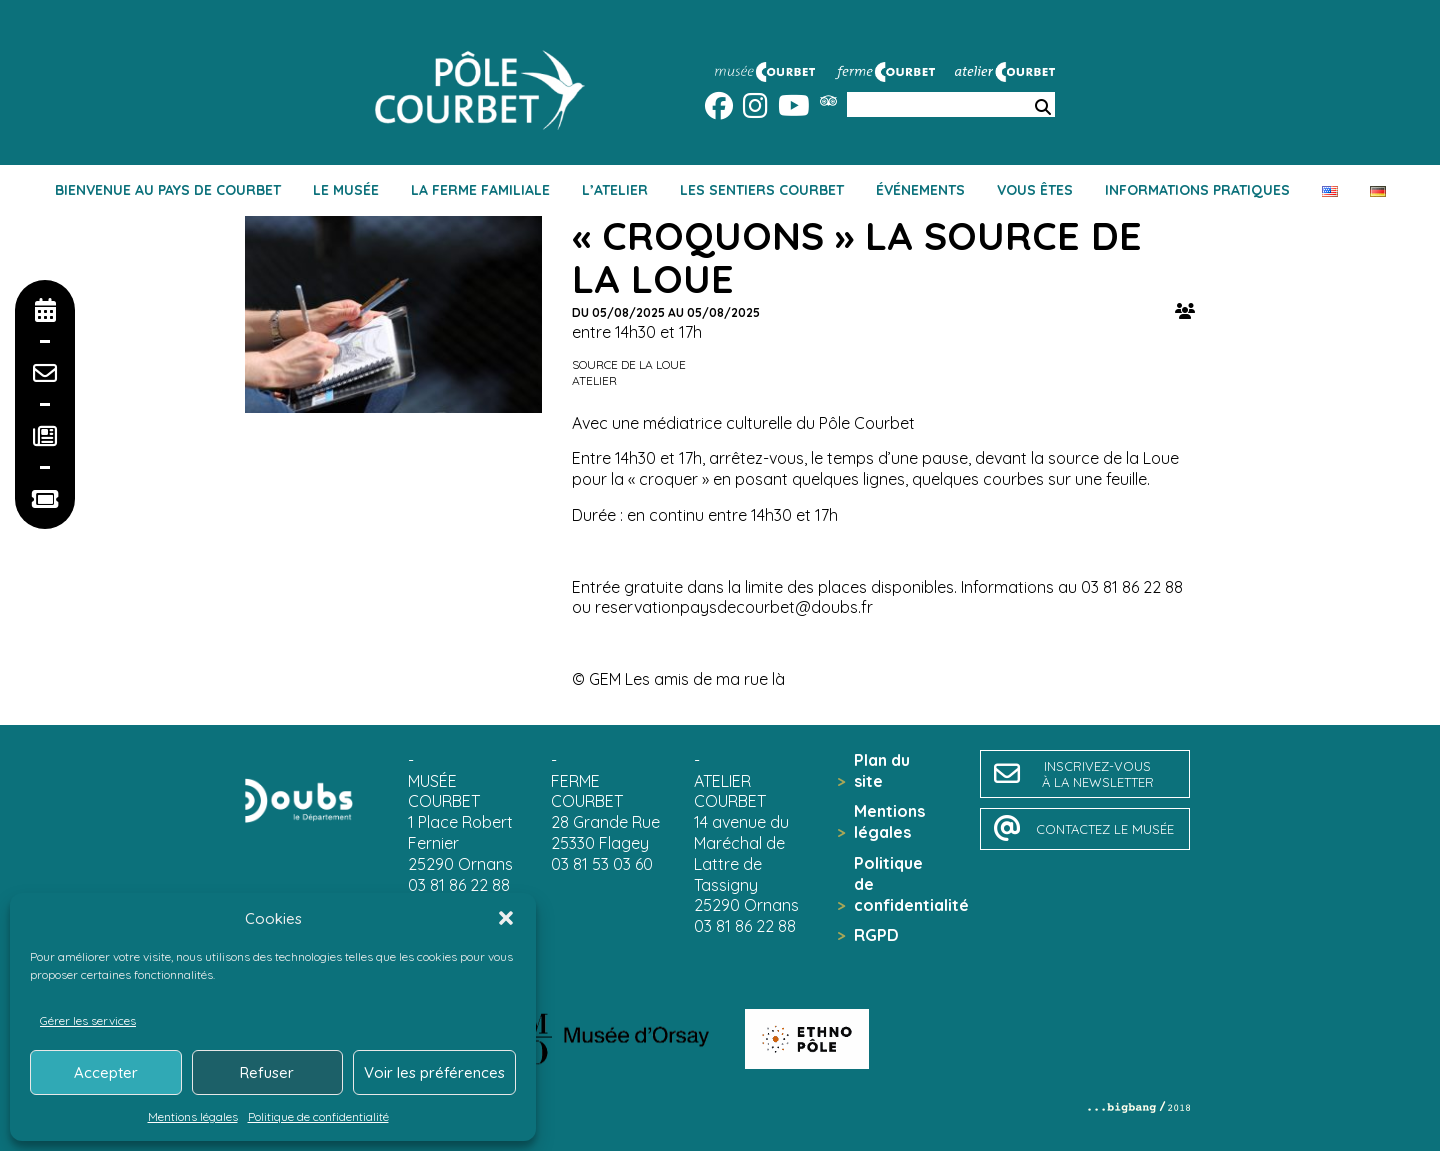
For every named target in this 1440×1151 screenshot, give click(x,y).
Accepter (106, 1072)
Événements (920, 190)
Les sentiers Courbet (762, 190)
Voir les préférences (434, 1072)
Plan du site (882, 770)
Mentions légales (193, 1116)
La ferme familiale (480, 190)
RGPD (876, 935)
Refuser (267, 1072)
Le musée (346, 190)
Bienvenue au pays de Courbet (168, 190)
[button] (506, 918)
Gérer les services (88, 1020)
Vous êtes (1035, 190)
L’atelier (615, 190)
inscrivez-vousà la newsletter (1098, 774)
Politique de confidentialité (318, 1116)
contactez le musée (1105, 829)
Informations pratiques (1197, 190)
